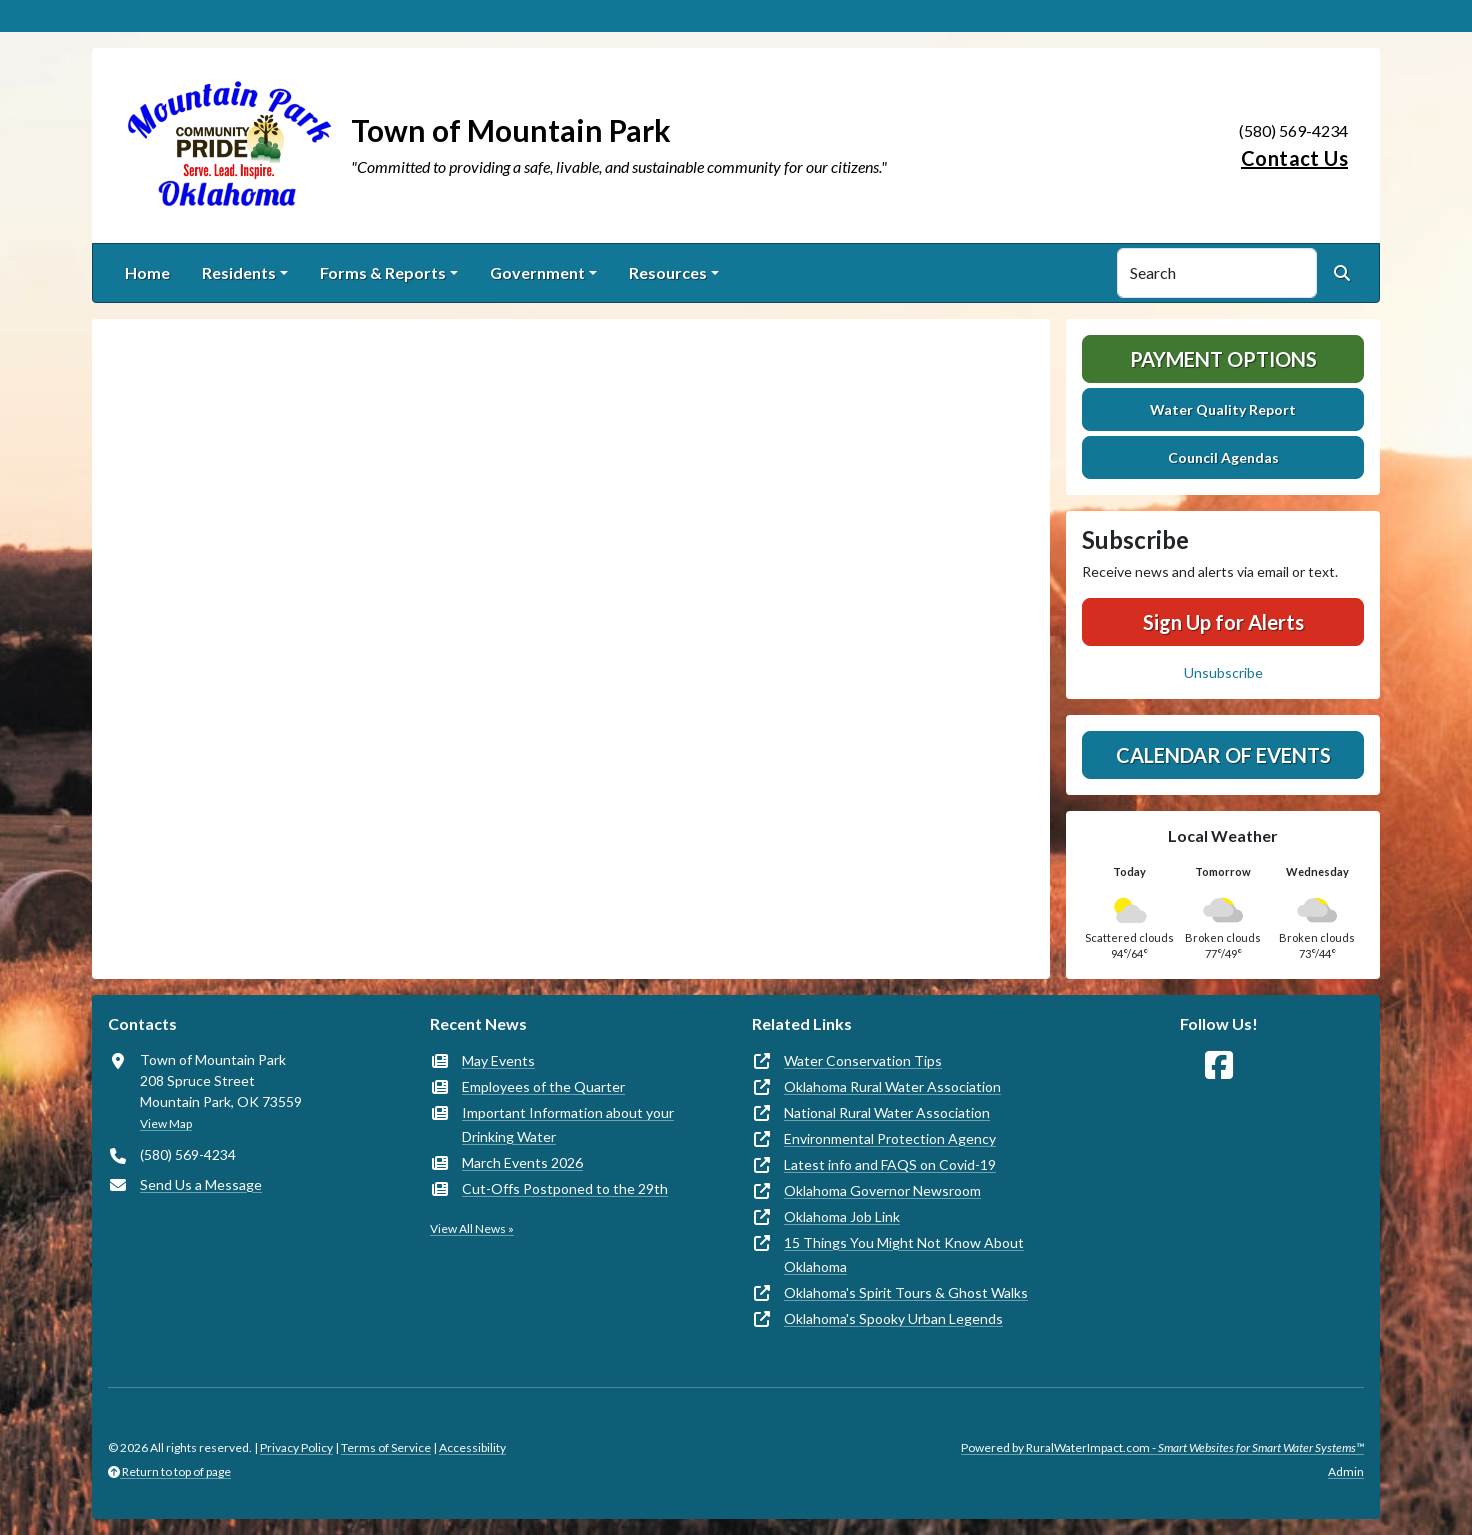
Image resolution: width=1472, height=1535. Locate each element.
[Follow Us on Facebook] (1219, 1065)
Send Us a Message (201, 1184)
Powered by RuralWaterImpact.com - (1162, 1447)
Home (147, 272)
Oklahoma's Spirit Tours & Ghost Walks (906, 1292)
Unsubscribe (1223, 672)
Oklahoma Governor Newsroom (882, 1190)
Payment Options (1223, 359)
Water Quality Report (1223, 409)
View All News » (472, 1228)
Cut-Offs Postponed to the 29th (565, 1188)
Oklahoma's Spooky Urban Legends (893, 1318)
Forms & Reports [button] (383, 272)
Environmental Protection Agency (890, 1138)
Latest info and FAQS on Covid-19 (890, 1164)
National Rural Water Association (887, 1112)
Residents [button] (239, 272)
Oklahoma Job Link (842, 1216)
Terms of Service (386, 1447)
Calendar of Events (1223, 755)
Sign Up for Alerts (1223, 622)
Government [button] (537, 272)
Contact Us (1294, 158)
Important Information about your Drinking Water (568, 1124)
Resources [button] (668, 272)
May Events (498, 1060)
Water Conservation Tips (863, 1060)
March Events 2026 (522, 1162)
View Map (166, 1123)
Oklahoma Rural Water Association (892, 1086)
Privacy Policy (296, 1447)
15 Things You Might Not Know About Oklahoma (904, 1254)
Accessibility (472, 1447)
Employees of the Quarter (543, 1086)
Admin (1346, 1471)
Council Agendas (1223, 457)
